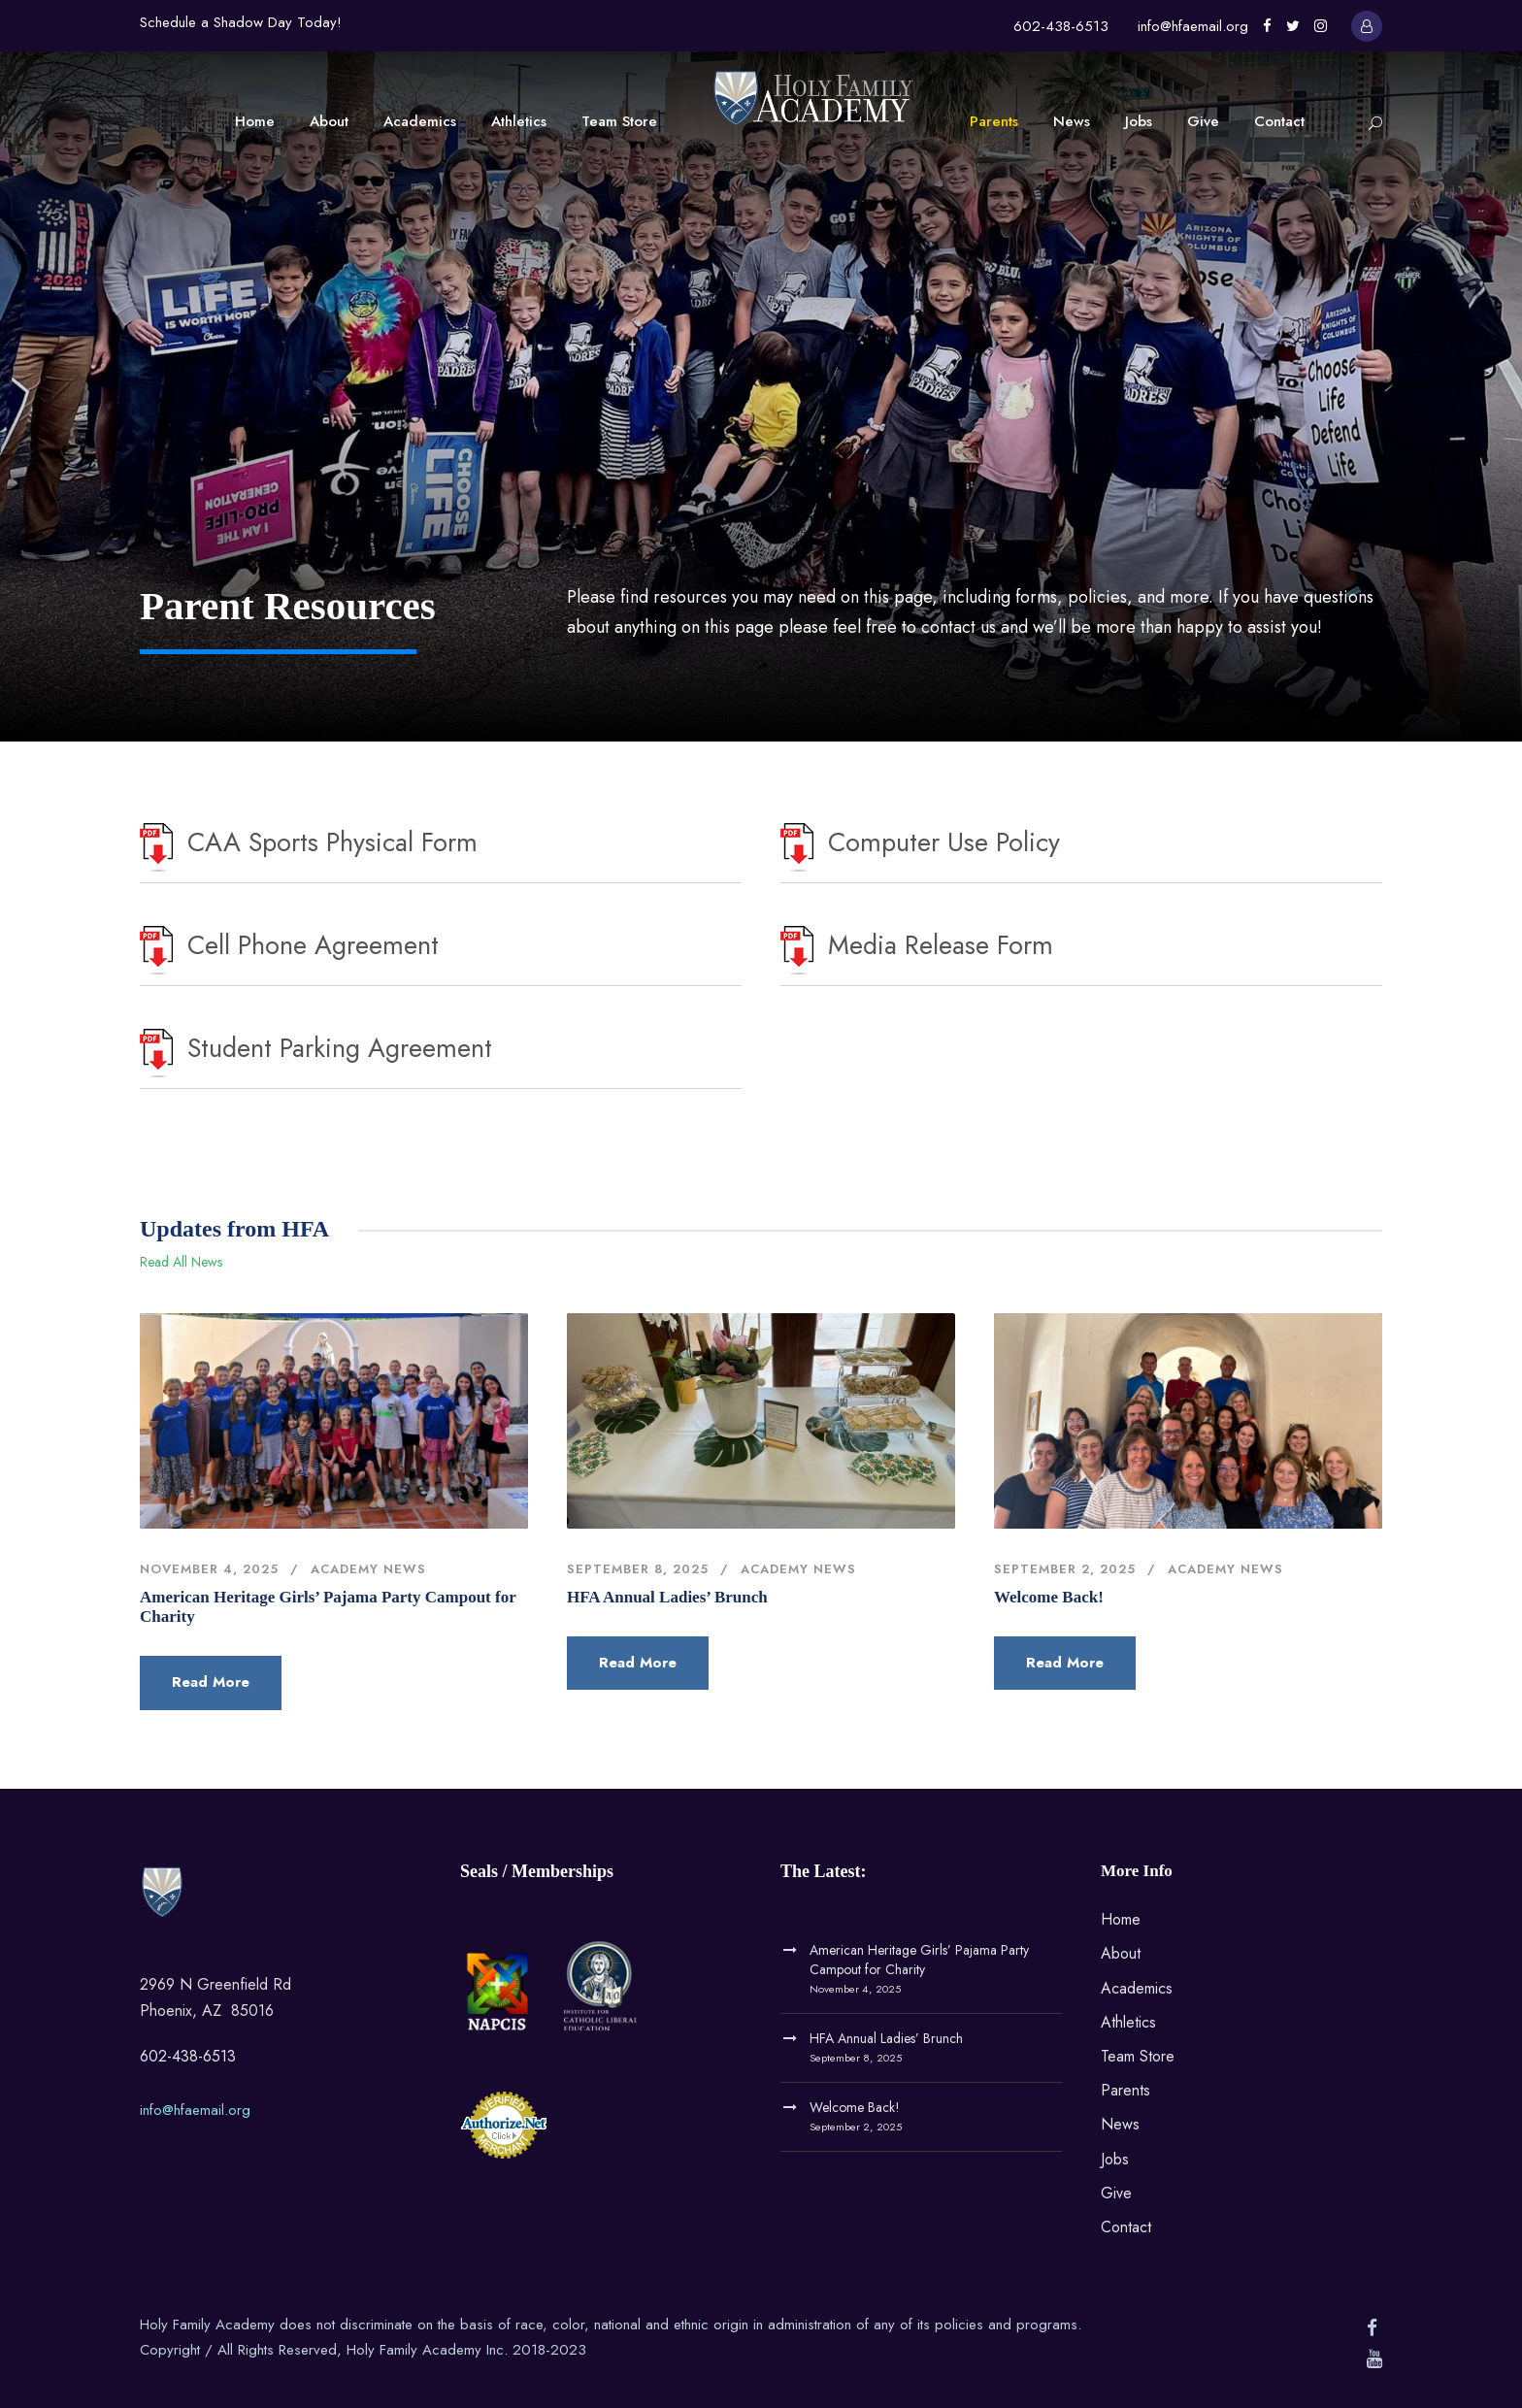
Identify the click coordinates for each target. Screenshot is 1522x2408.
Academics (419, 121)
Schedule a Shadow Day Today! (241, 22)
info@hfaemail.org (1193, 26)
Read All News (181, 1261)
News (1071, 121)
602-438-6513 (1060, 26)
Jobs (1138, 121)
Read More (210, 1682)
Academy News (368, 1569)
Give (1203, 121)
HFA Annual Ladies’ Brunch (667, 1597)
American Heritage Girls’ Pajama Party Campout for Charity (919, 1959)
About (329, 121)
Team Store (619, 121)
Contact (1279, 121)
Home (255, 121)
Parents (994, 121)
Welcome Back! (1049, 1597)
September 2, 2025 (1065, 1569)
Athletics (518, 121)
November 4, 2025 (209, 1569)
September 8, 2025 (638, 1569)
